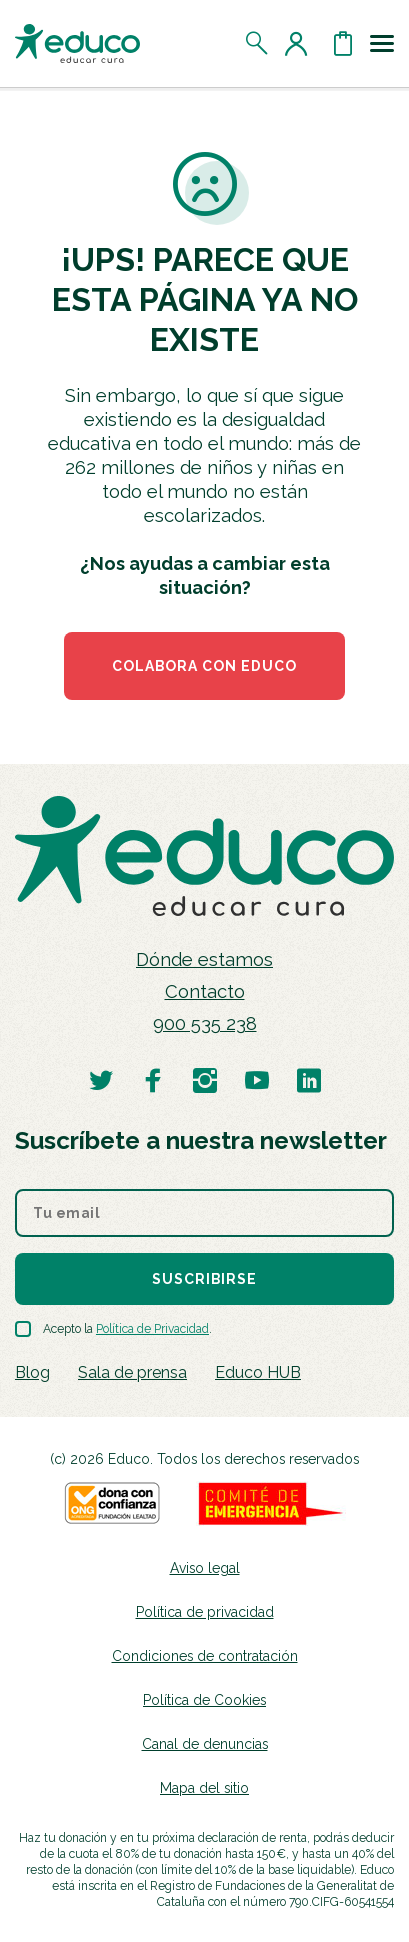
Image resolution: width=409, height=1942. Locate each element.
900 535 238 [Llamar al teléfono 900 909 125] (205, 1023)
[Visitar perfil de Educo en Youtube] (257, 1079)
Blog (32, 1372)
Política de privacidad (205, 1612)
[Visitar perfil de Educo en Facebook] (153, 1079)
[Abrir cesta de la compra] (343, 43)
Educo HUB (258, 1372)
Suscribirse (204, 1279)
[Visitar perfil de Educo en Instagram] (205, 1079)
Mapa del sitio (204, 1788)
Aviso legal (205, 1568)
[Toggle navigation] (382, 43)
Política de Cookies (204, 1700)
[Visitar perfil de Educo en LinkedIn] (309, 1079)
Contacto (205, 991)
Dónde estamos (204, 959)
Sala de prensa (132, 1372)
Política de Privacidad (152, 1329)
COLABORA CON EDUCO (204, 666)
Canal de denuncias (205, 1744)
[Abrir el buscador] (257, 43)
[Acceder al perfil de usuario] (300, 43)
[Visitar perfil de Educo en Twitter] (101, 1079)
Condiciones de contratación (205, 1656)
